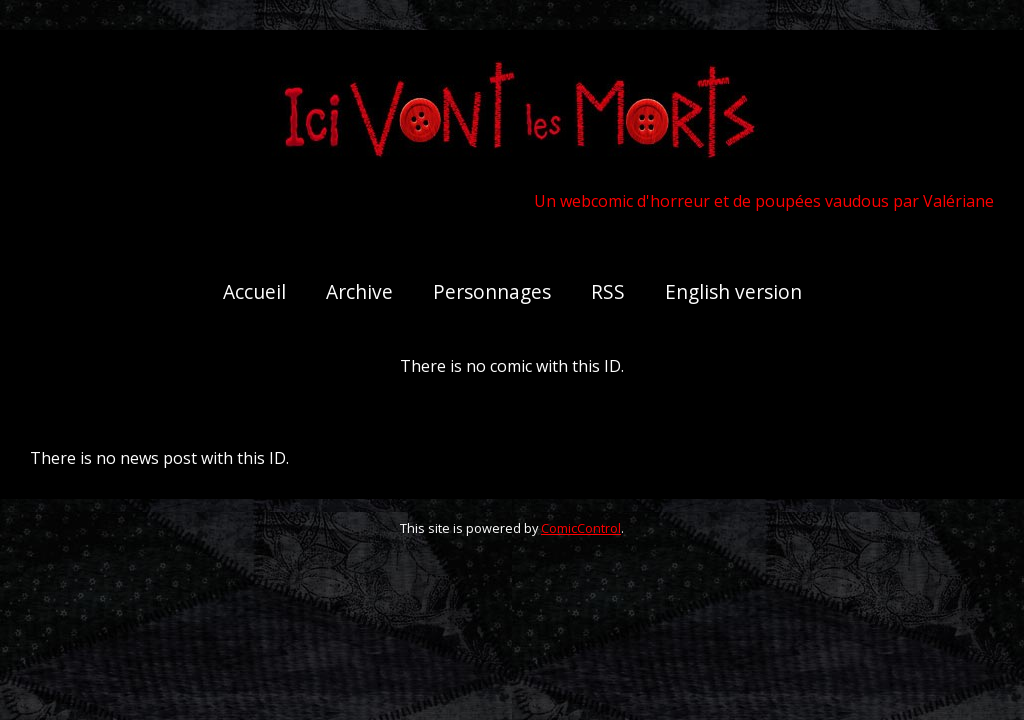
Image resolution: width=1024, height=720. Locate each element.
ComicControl (581, 528)
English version (733, 291)
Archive (359, 291)
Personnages (492, 291)
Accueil (254, 291)
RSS (608, 291)
